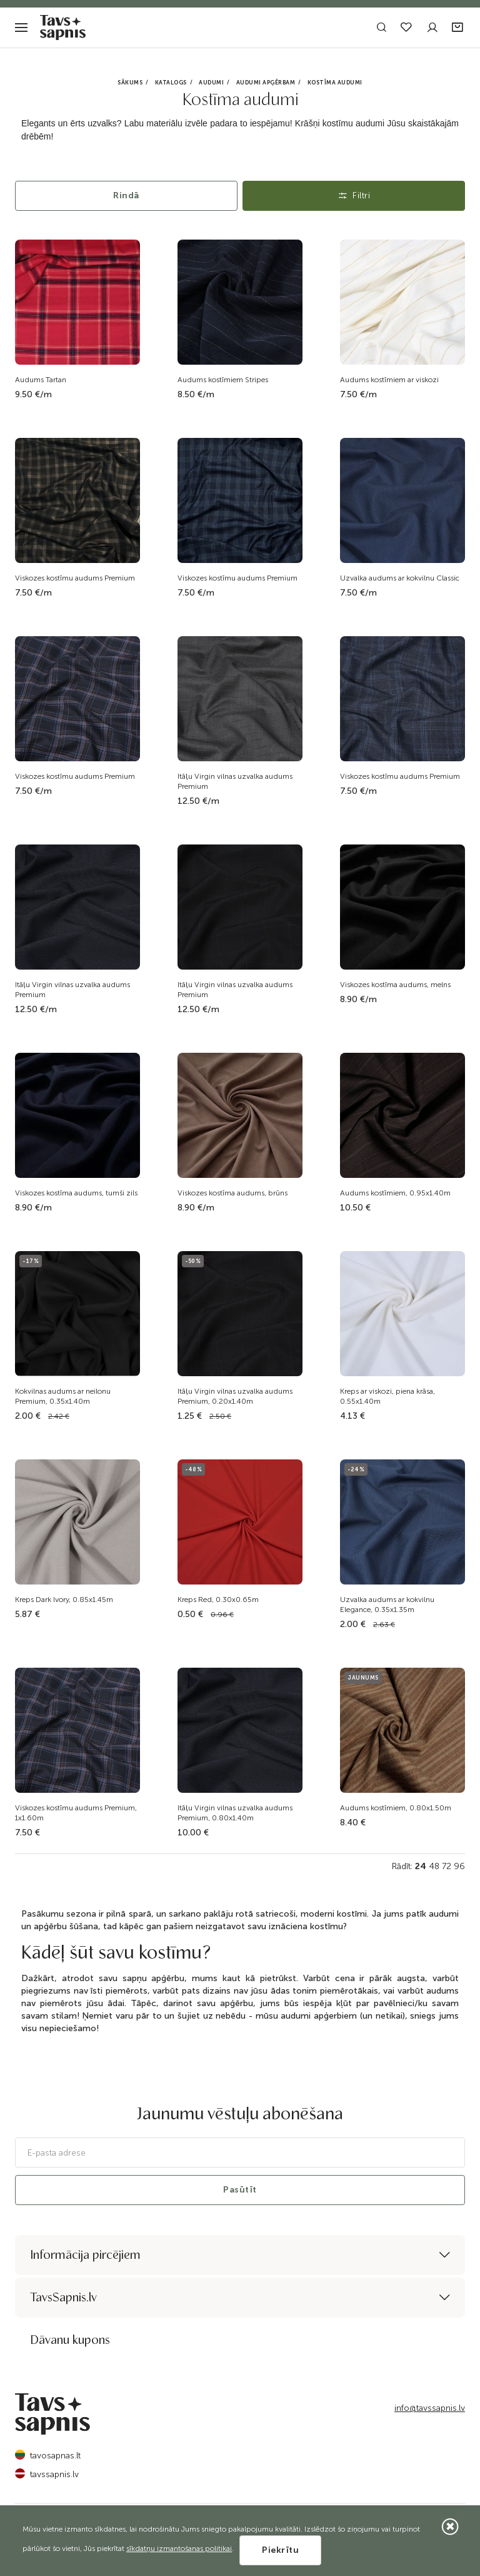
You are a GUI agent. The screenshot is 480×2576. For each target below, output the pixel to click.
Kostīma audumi (335, 82)
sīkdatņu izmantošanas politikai (179, 2548)
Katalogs (171, 82)
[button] (458, 27)
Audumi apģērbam (266, 82)
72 (446, 1866)
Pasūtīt (240, 2189)
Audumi (211, 82)
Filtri (354, 195)
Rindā (126, 195)
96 (459, 1866)
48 (434, 1866)
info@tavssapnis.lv (429, 2408)
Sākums (130, 82)
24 (420, 1866)
